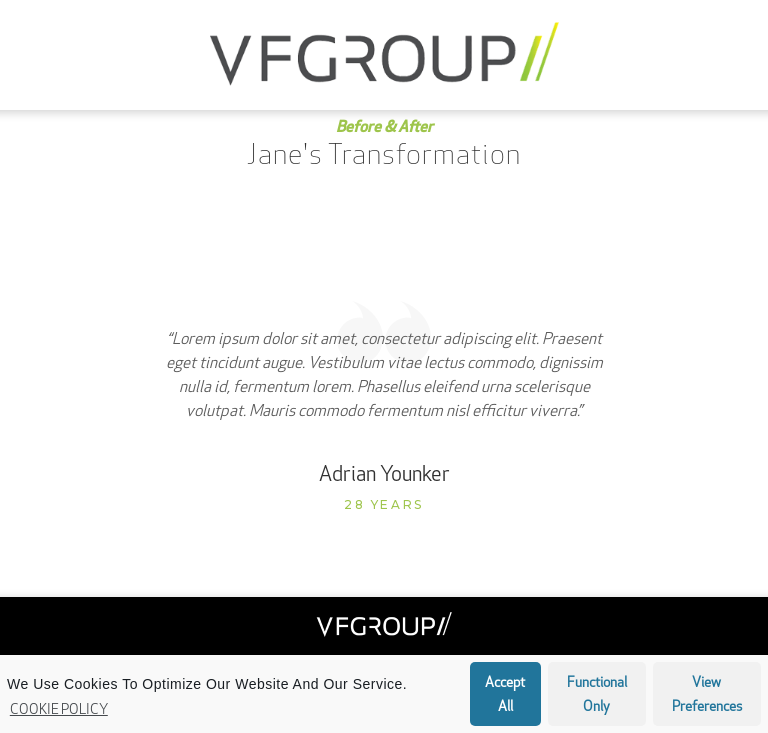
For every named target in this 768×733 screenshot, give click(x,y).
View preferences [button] (707, 695)
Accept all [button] (505, 695)
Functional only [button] (597, 695)
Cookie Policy (59, 710)
